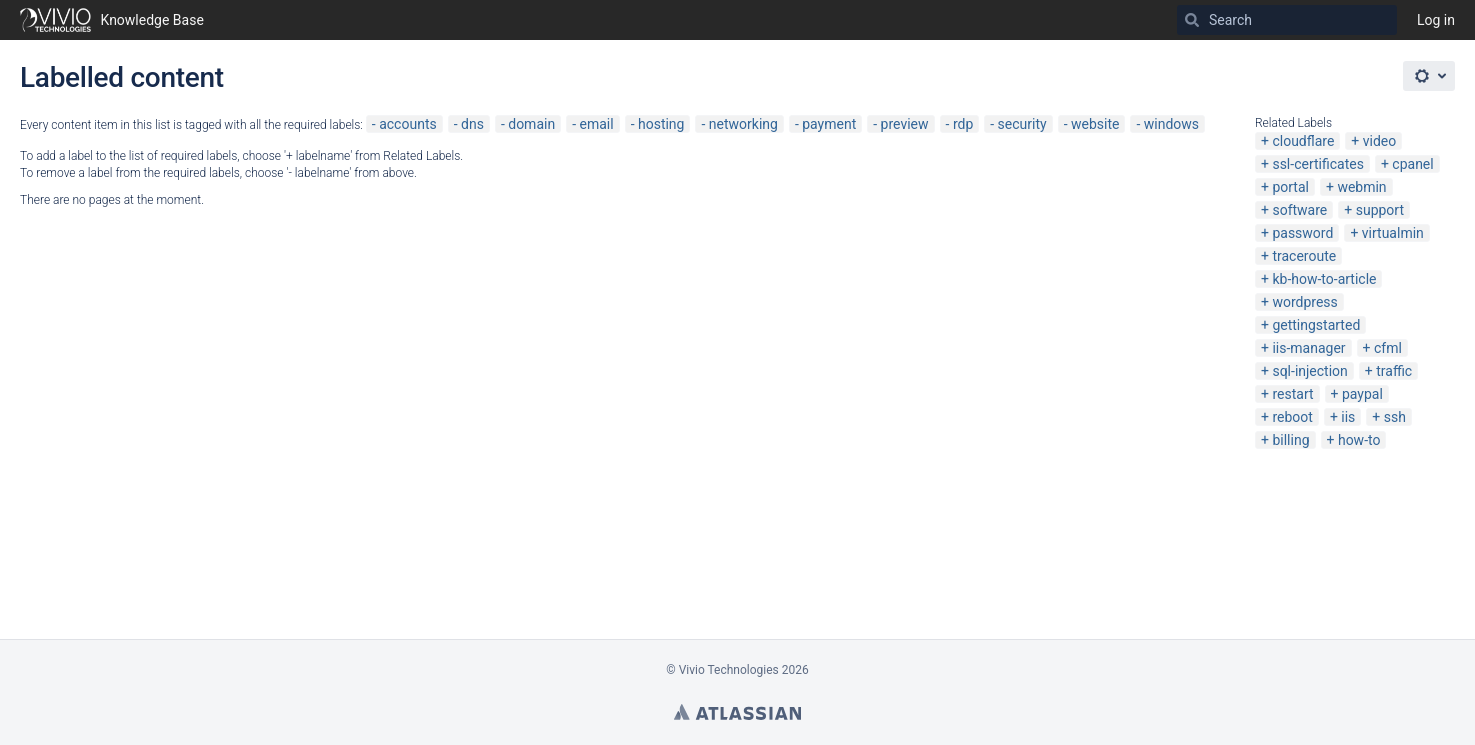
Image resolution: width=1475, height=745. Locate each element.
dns (472, 124)
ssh (1395, 417)
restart (1292, 394)
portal (1290, 187)
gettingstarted (1316, 325)
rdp (963, 124)
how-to (1359, 440)
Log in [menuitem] (1436, 20)
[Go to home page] (112, 20)
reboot (1292, 417)
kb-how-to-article (1324, 279)
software (1299, 210)
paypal (1362, 394)
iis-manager (1308, 348)
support (1380, 210)
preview (905, 124)
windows (1171, 124)
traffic (1394, 371)
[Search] (1192, 20)
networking (743, 124)
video (1380, 141)
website (1095, 124)
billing (1290, 440)
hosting (661, 124)
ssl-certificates (1317, 164)
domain (531, 124)
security (1022, 124)
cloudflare (1303, 141)
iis (1348, 417)
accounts (408, 124)
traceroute (1304, 256)
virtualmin (1393, 233)
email (597, 124)
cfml (1388, 348)
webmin (1361, 187)
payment (829, 124)
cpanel (1412, 164)
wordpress (1304, 302)
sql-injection (1309, 371)
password (1302, 233)
